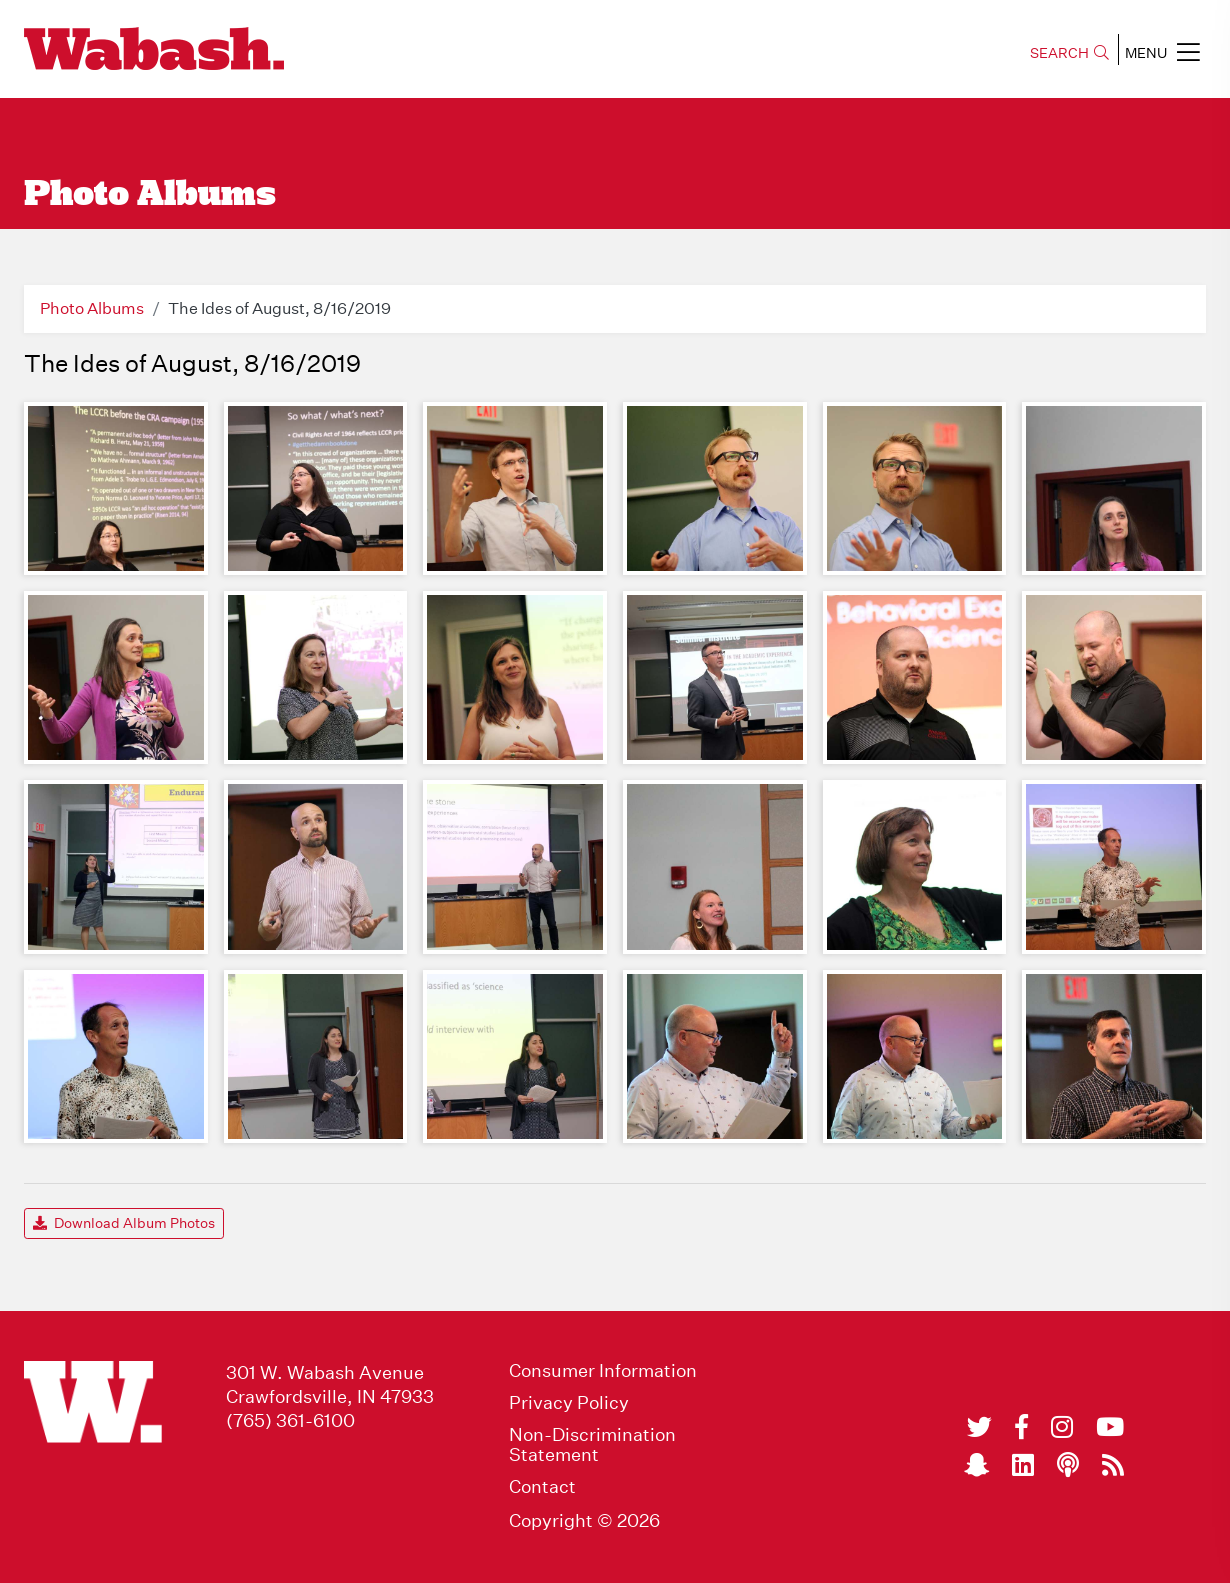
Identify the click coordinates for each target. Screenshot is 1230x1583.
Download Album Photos (124, 1223)
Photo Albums (92, 308)
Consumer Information (603, 1371)
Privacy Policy (569, 1403)
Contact (542, 1487)
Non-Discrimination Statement (592, 1445)
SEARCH (1069, 53)
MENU (1162, 52)
